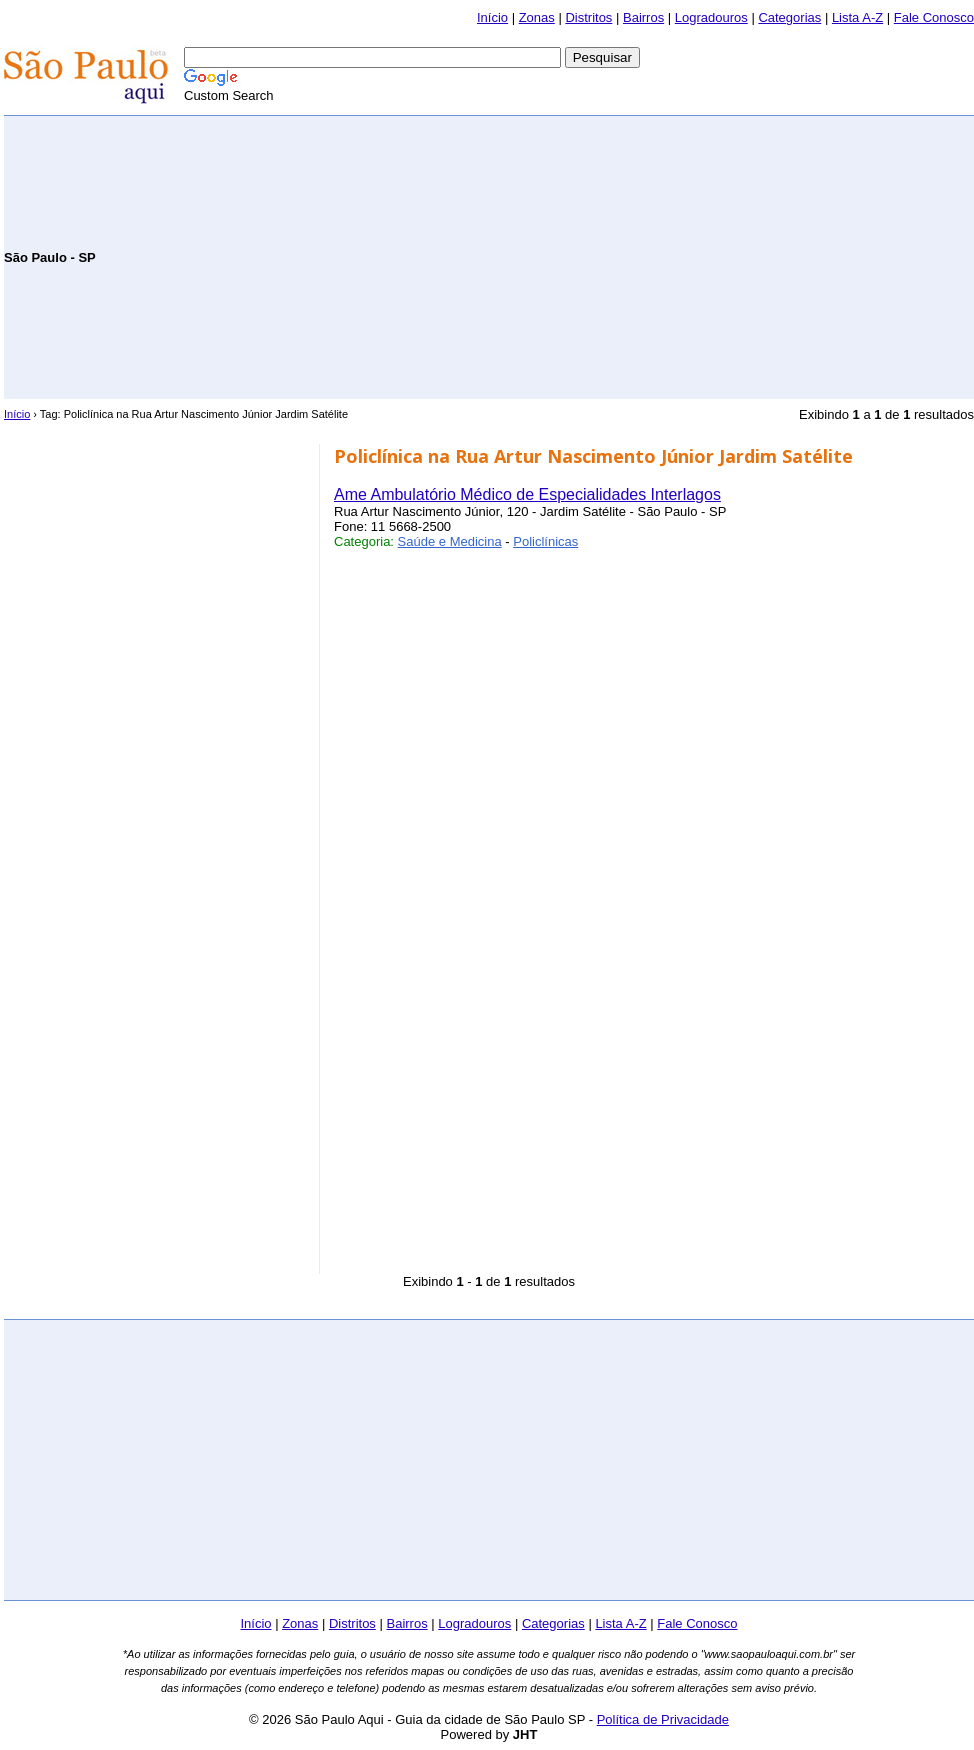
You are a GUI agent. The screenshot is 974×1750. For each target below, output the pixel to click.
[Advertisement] (740, 256)
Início (492, 17)
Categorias (789, 17)
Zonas (537, 17)
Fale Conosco (934, 17)
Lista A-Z (857, 17)
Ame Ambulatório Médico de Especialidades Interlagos (527, 494)
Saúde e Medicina (450, 541)
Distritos (588, 17)
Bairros (643, 17)
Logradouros (711, 17)
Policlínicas (545, 541)
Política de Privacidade (663, 1719)
